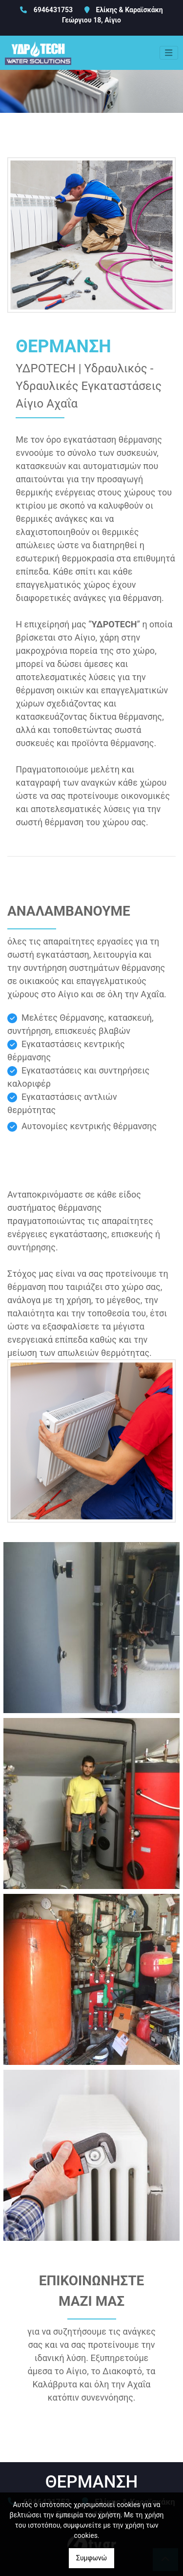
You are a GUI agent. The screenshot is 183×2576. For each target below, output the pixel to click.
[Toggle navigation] (169, 53)
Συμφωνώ (91, 2558)
